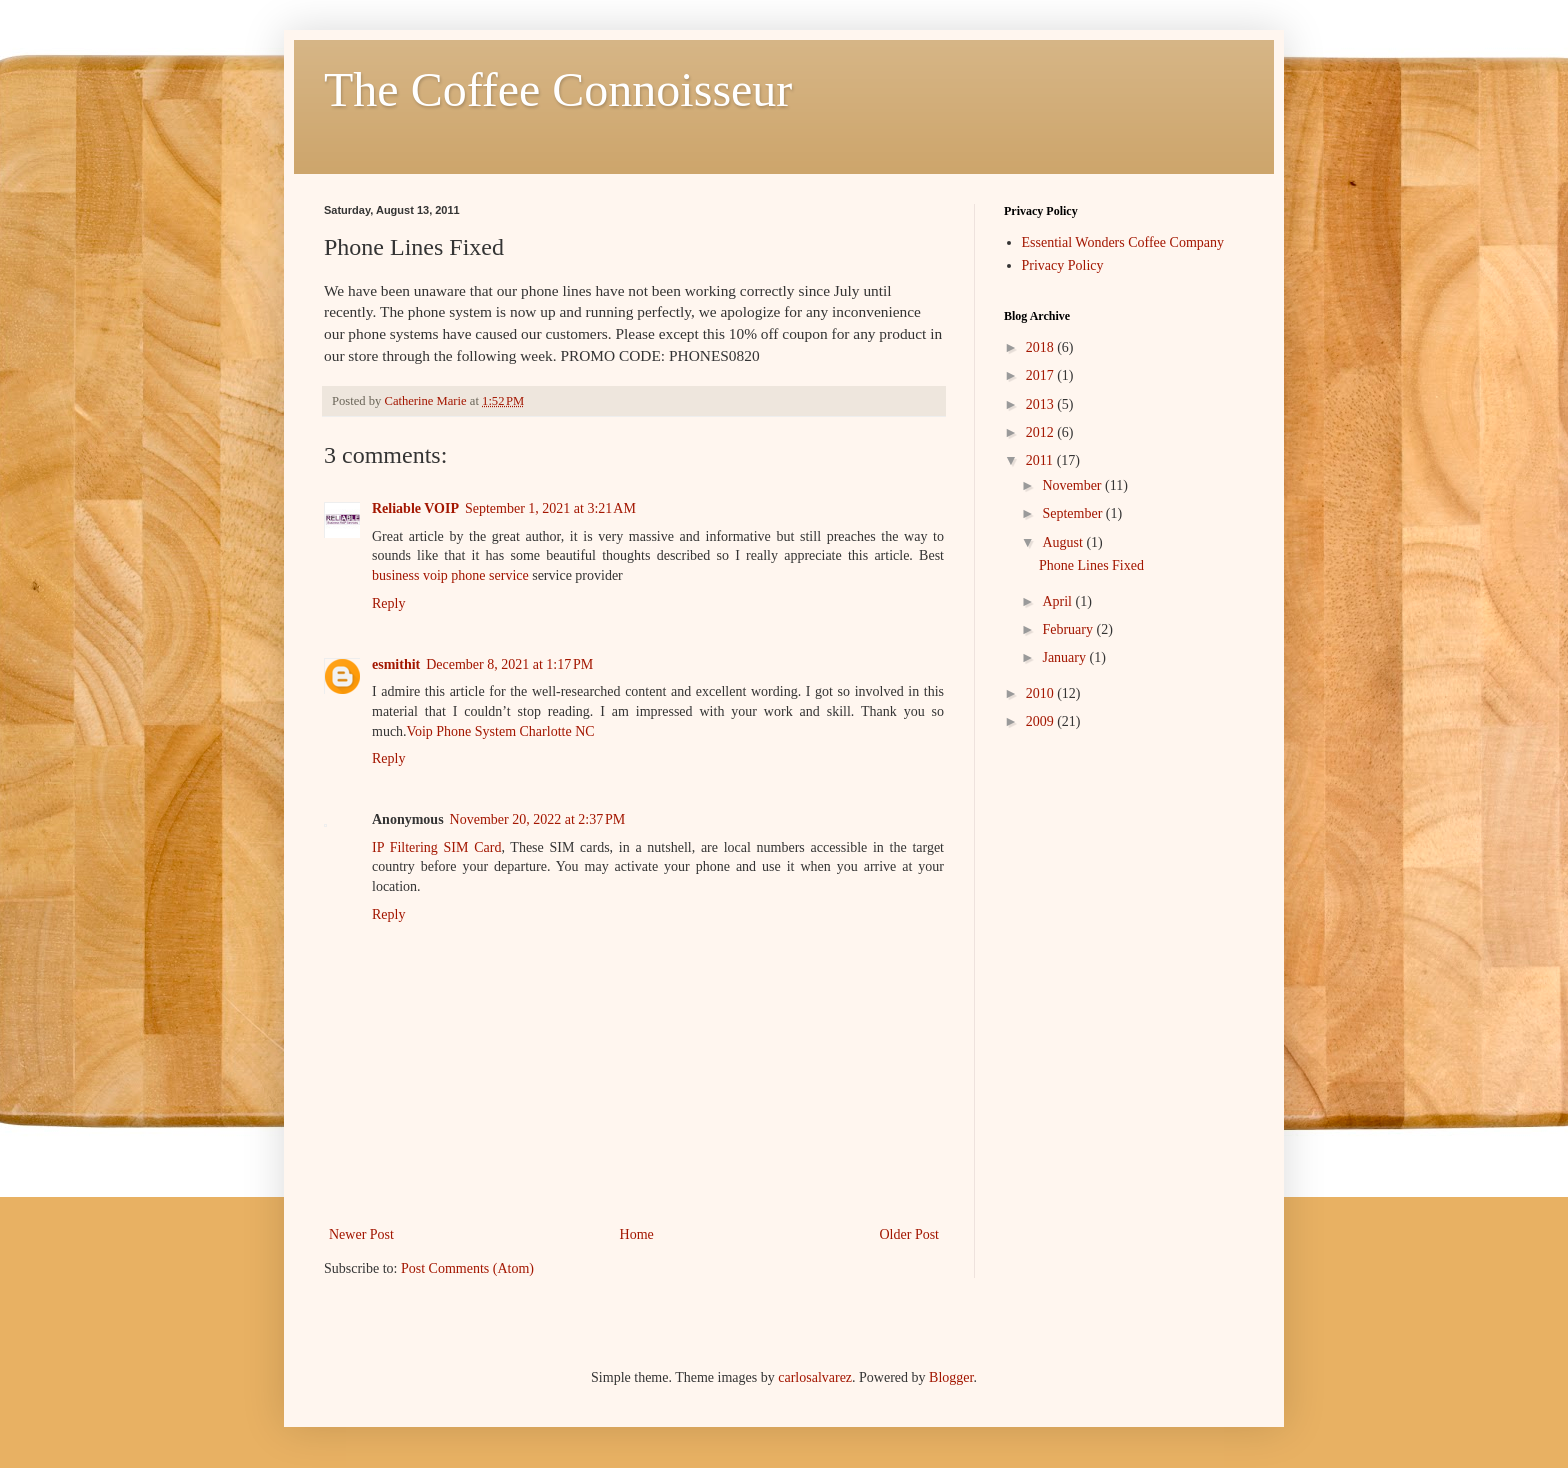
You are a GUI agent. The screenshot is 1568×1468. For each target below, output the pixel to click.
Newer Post (361, 1234)
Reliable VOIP (415, 508)
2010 (1042, 693)
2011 (1041, 460)
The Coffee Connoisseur (558, 89)
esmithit (396, 664)
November (1073, 485)
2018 (1042, 347)
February (1069, 629)
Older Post (910, 1234)
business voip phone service (450, 575)
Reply (388, 603)
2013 (1042, 404)
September (1073, 513)
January (1065, 657)
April (1058, 601)
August (1064, 542)
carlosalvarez (815, 1377)
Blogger (951, 1377)
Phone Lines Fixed (1091, 565)
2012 (1042, 432)
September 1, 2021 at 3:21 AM (550, 508)
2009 (1042, 721)
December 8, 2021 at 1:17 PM (509, 664)
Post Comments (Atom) (467, 1268)
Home (637, 1234)
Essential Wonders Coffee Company (1123, 242)
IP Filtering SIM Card (436, 847)
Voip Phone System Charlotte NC (501, 731)
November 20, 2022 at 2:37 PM (538, 819)
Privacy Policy (1063, 265)
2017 (1042, 375)
